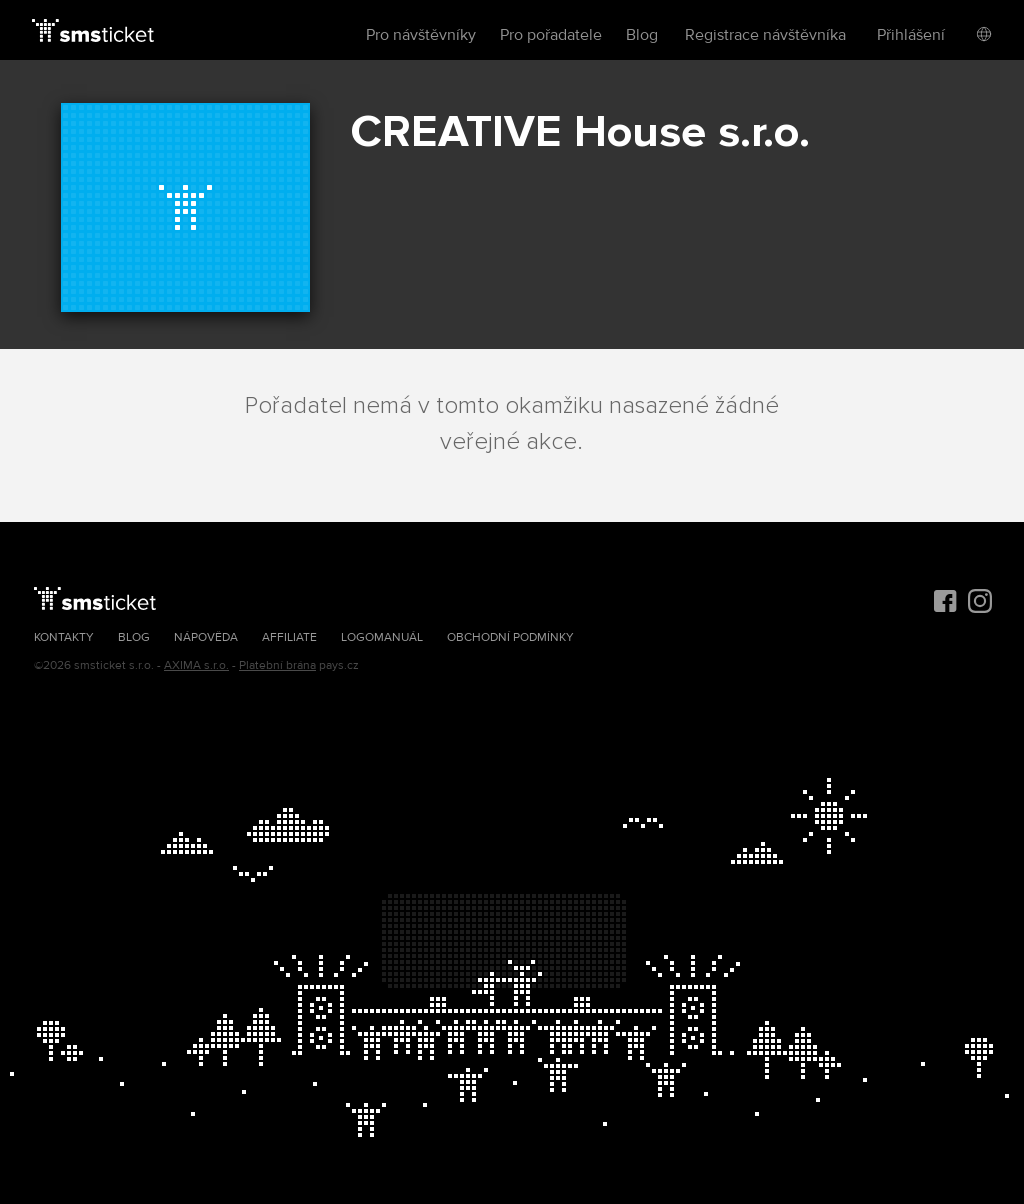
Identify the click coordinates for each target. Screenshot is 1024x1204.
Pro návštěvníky (421, 35)
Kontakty (64, 637)
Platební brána (277, 665)
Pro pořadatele (551, 35)
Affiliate (289, 637)
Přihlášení (911, 35)
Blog (642, 35)
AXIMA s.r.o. (196, 665)
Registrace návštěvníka (765, 35)
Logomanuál (382, 637)
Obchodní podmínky (510, 637)
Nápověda (206, 637)
